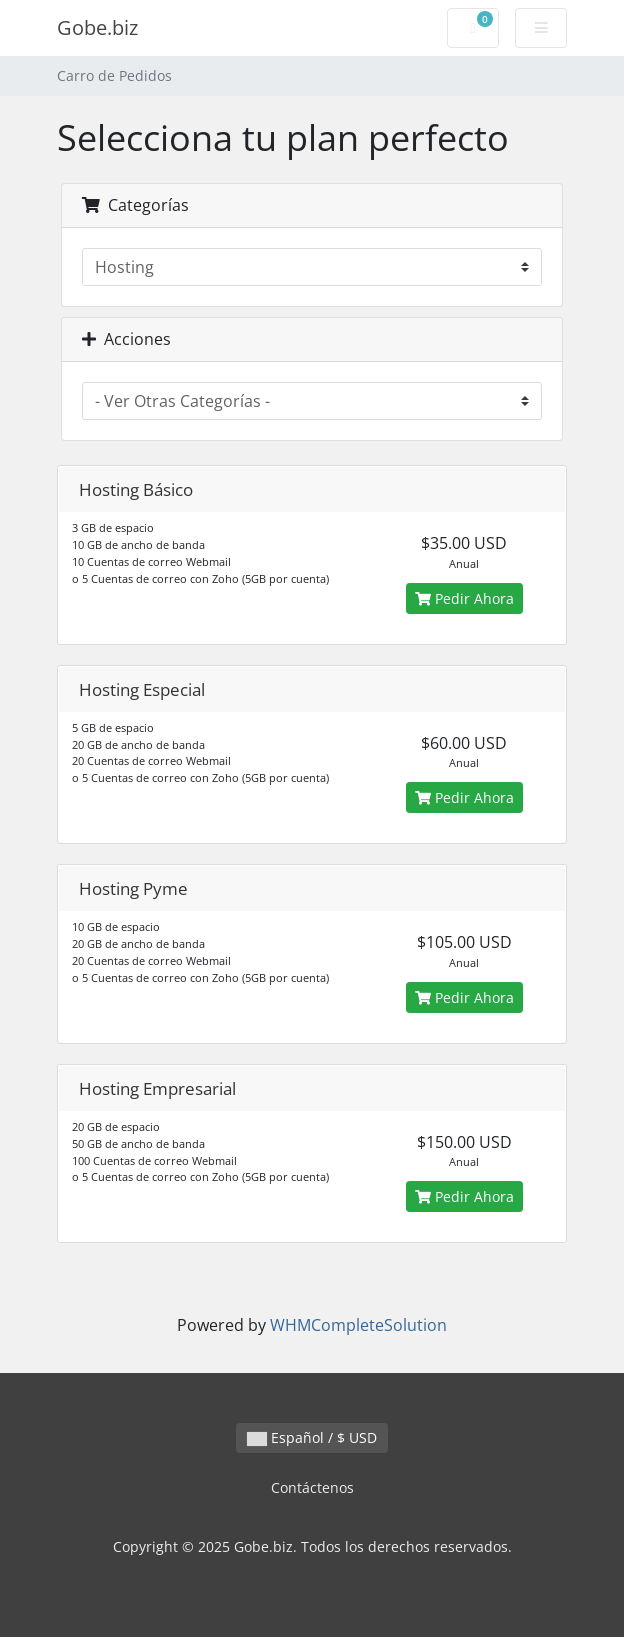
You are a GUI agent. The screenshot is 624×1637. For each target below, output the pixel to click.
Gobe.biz (97, 27)
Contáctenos (312, 1487)
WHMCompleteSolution (358, 1325)
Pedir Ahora (464, 598)
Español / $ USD (312, 1437)
